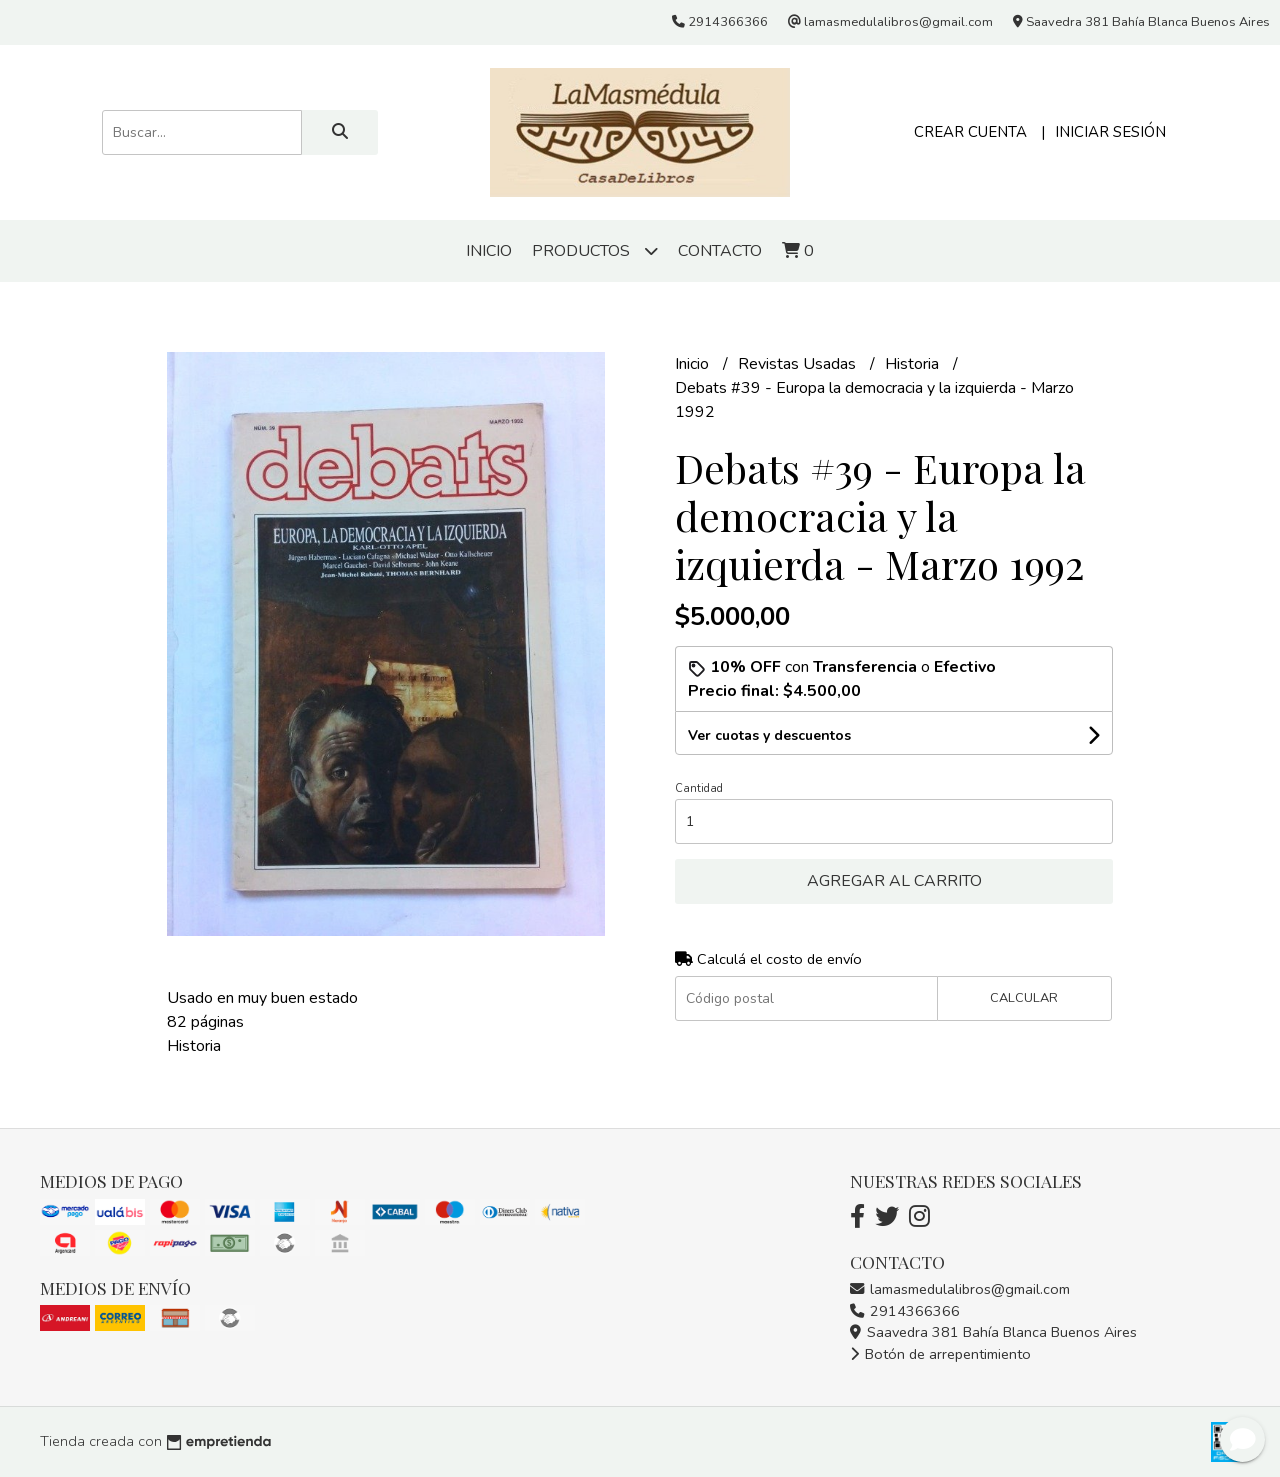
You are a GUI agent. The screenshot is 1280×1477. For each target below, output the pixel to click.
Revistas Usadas (799, 364)
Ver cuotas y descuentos (769, 735)
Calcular (1024, 998)
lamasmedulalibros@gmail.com (960, 1289)
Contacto (720, 251)
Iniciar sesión (1110, 132)
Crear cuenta (970, 132)
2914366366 (905, 1311)
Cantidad (699, 788)
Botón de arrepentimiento (940, 1354)
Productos (595, 250)
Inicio (489, 251)
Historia (914, 364)
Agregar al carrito (894, 881)
